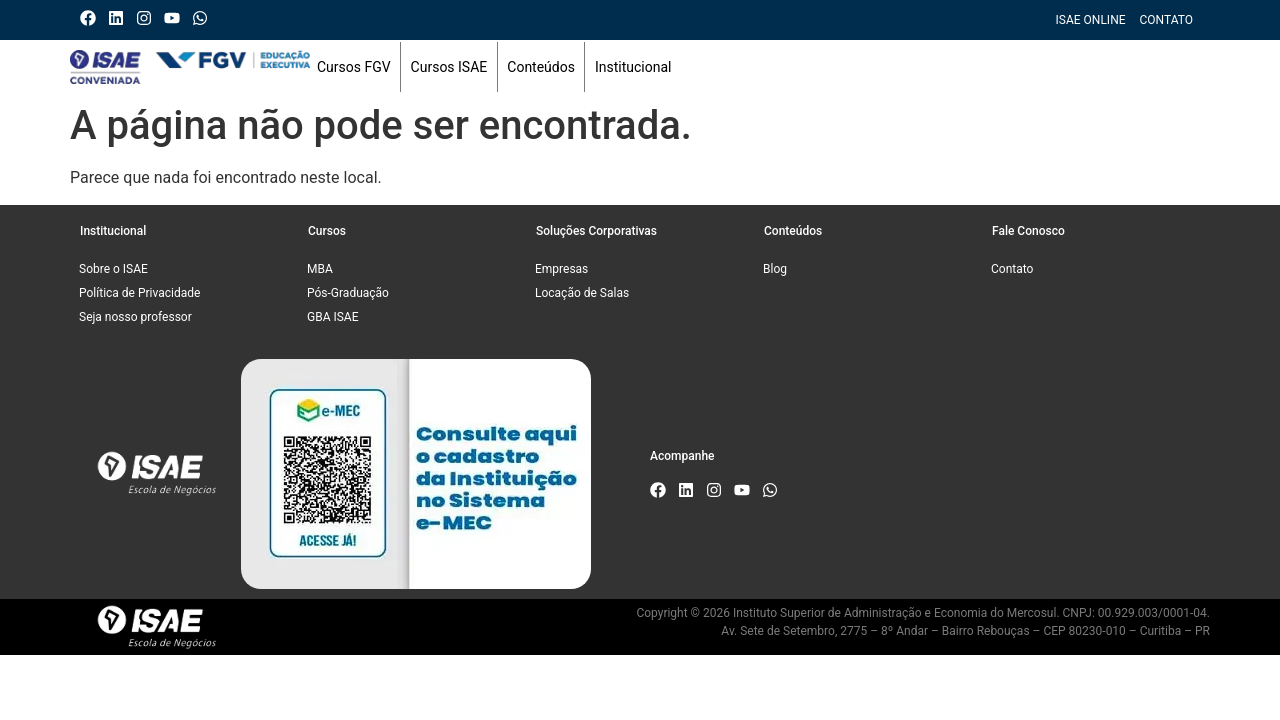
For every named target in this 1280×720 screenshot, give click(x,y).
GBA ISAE (333, 317)
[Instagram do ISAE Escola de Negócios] (148, 18)
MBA (320, 269)
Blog (775, 269)
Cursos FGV (354, 67)
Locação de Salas (582, 293)
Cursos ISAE (449, 67)
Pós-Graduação (348, 293)
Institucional (633, 67)
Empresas (561, 269)
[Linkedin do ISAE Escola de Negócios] (120, 18)
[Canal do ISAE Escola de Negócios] (176, 18)
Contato (1166, 20)
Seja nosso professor (135, 317)
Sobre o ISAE (113, 269)
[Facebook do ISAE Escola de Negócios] (92, 18)
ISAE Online (1091, 20)
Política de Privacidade (139, 293)
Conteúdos (541, 67)
